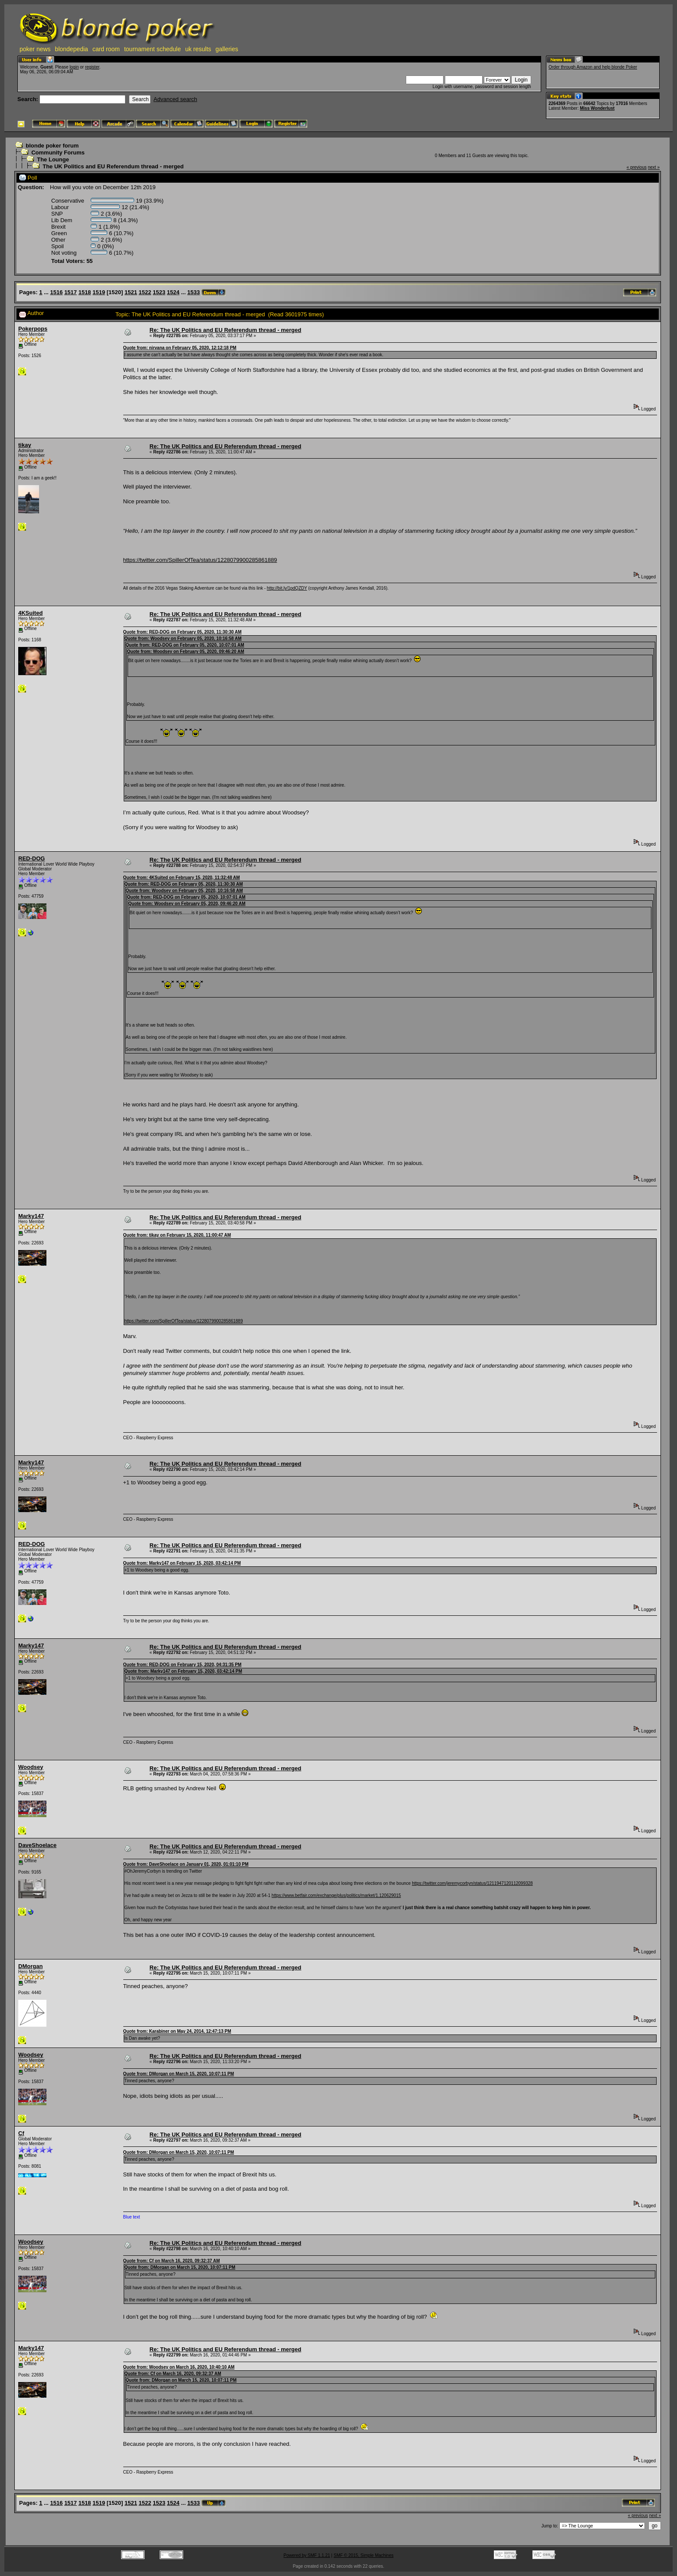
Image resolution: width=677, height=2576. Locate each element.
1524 (173, 292)
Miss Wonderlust (597, 108)
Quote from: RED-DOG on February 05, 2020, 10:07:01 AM (185, 645)
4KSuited (30, 613)
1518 (85, 292)
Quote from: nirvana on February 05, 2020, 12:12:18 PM (180, 347)
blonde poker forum (52, 145)
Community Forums (58, 152)
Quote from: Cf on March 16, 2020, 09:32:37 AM (171, 2260)
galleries (227, 49)
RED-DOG (31, 858)
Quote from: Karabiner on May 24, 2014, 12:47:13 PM (177, 2031)
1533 (193, 292)
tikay (24, 445)
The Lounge (53, 159)
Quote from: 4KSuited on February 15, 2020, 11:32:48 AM (181, 877)
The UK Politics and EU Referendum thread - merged (113, 166)
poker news (35, 49)
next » (654, 167)
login (74, 67)
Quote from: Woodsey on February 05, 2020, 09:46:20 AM (185, 651)
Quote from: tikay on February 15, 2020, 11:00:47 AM (177, 1235)
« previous (637, 167)
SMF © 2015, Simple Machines (364, 2555)
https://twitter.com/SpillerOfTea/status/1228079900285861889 (200, 560)
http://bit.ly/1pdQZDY (287, 588)
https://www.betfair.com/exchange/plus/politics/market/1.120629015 (336, 1895)
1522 (145, 292)
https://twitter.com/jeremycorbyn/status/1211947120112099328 (472, 1883)
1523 (159, 292)
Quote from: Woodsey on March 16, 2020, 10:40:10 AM (179, 2367)
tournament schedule (152, 49)
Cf (21, 2133)
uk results (198, 49)
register (92, 67)
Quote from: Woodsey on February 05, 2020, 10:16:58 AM (183, 638)
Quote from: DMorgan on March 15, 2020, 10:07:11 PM (178, 2073)
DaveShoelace (37, 1845)
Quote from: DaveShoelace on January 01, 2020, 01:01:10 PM (186, 1864)
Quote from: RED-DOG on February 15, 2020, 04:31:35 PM (182, 1664)
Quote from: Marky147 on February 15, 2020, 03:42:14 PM (182, 1563)
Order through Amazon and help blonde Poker (593, 67)
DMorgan (30, 1966)
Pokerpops (32, 328)
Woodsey (30, 1767)
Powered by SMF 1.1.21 (306, 2555)
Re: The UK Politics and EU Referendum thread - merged (226, 330)
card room (106, 49)
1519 (98, 292)
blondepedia (71, 49)
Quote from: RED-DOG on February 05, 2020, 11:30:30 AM (182, 632)
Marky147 (31, 1216)
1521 (131, 292)
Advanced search (175, 99)
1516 (56, 292)
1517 (70, 292)
